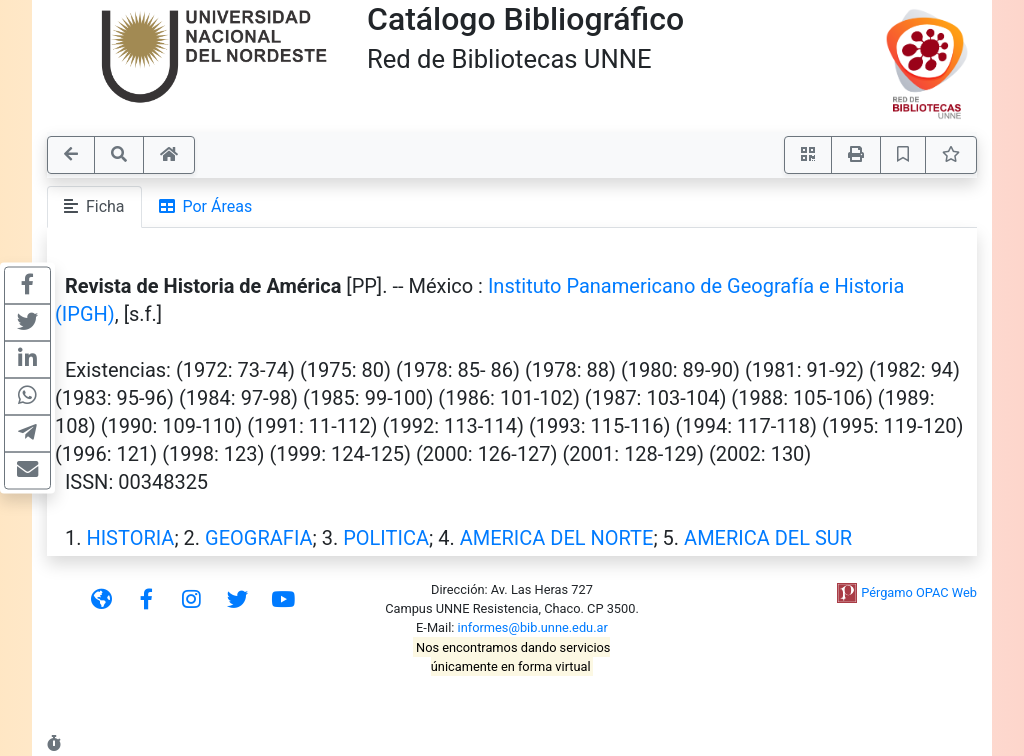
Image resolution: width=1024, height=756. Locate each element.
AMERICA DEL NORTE (557, 538)
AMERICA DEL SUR (768, 538)
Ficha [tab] (94, 206)
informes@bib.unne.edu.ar (533, 627)
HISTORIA (130, 538)
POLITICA (386, 538)
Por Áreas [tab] (206, 206)
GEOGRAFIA (258, 538)
